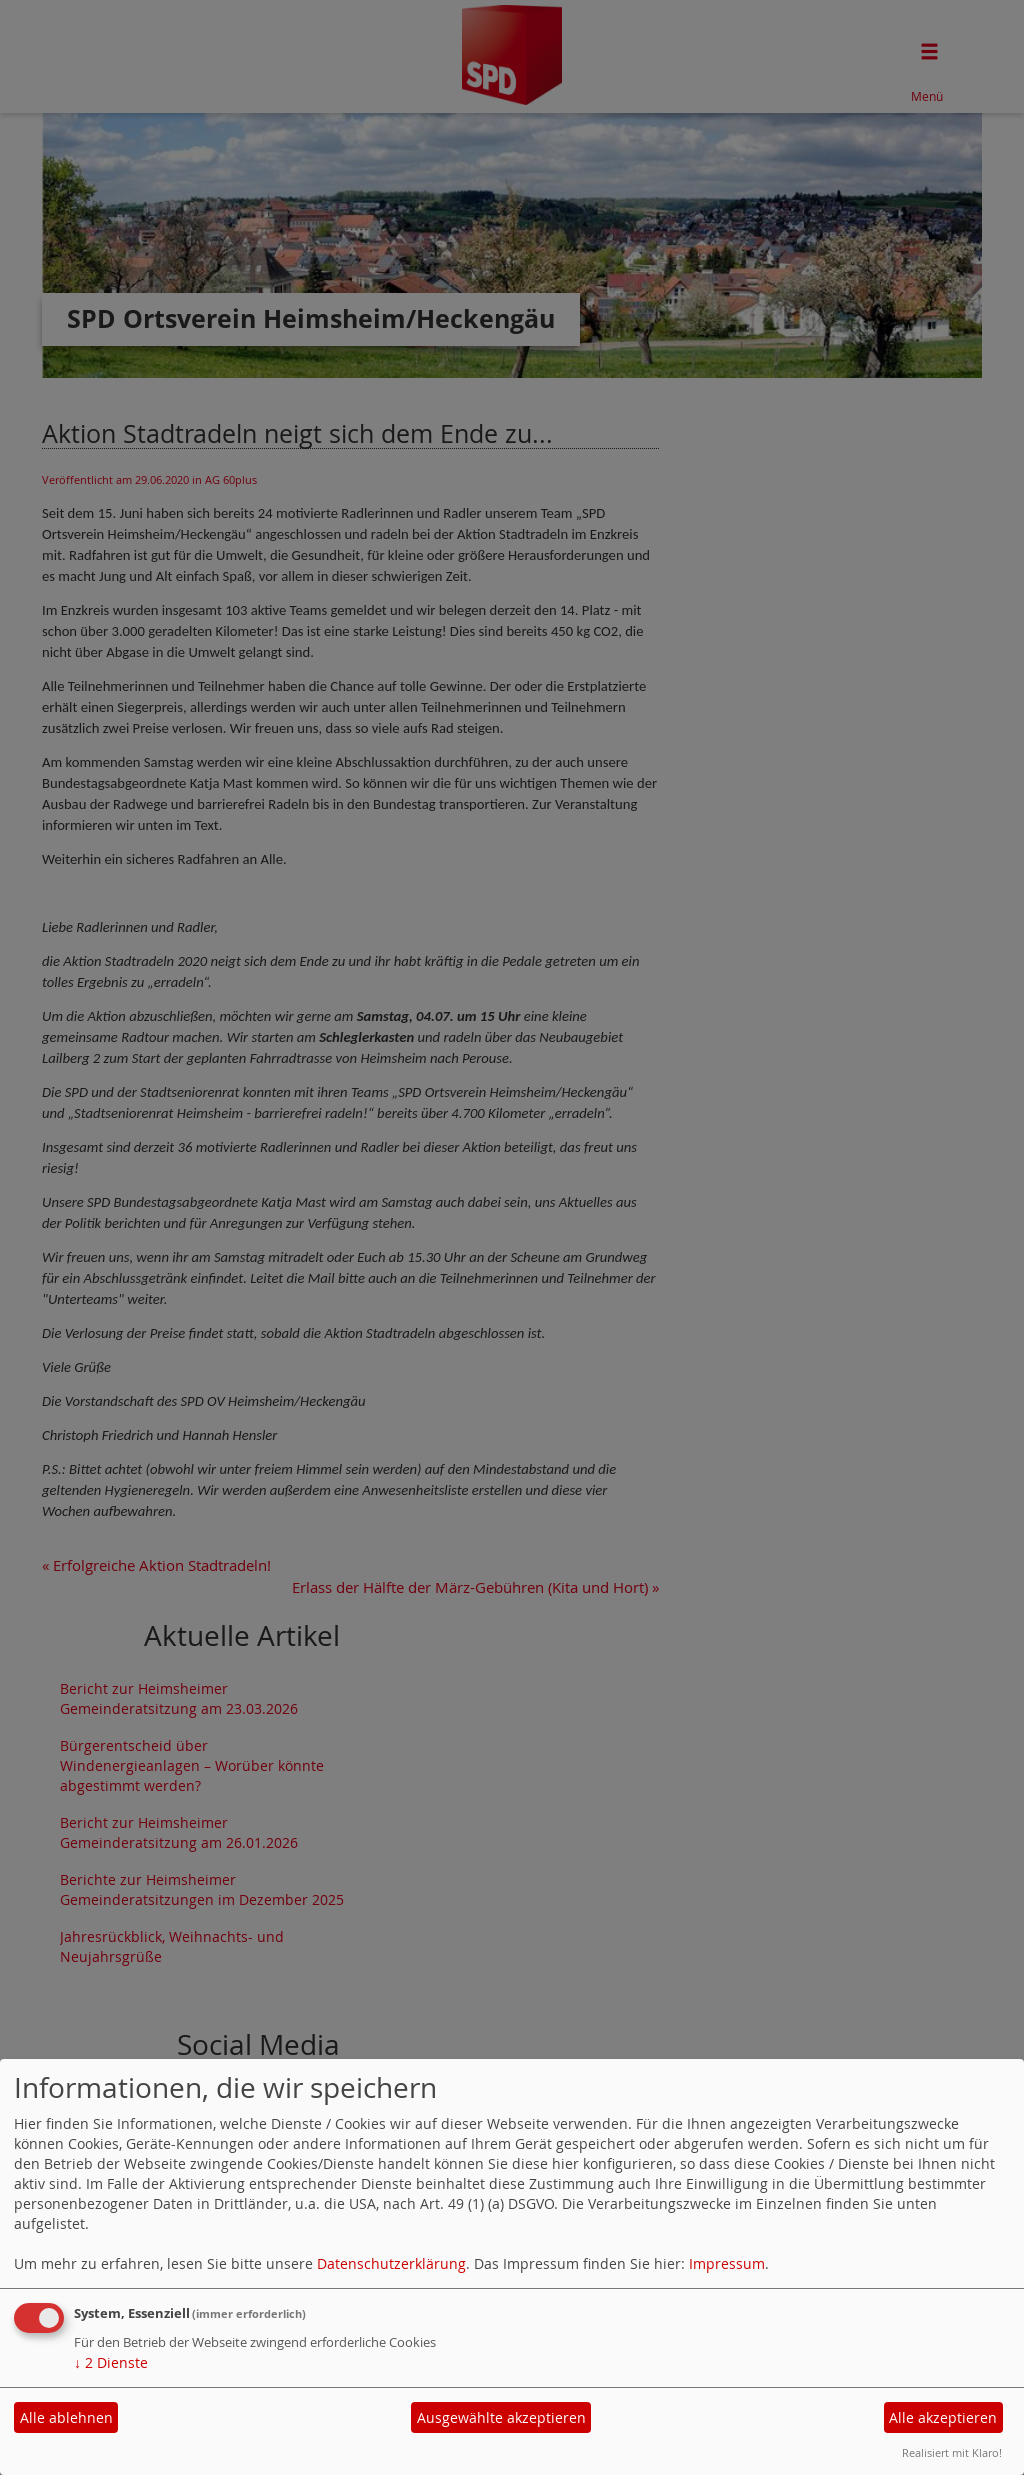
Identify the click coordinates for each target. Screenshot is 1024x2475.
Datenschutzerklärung (391, 2263)
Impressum (727, 2263)
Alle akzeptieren (943, 2417)
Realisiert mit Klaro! (952, 2452)
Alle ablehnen (66, 2417)
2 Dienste (111, 2362)
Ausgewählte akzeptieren (501, 2417)
